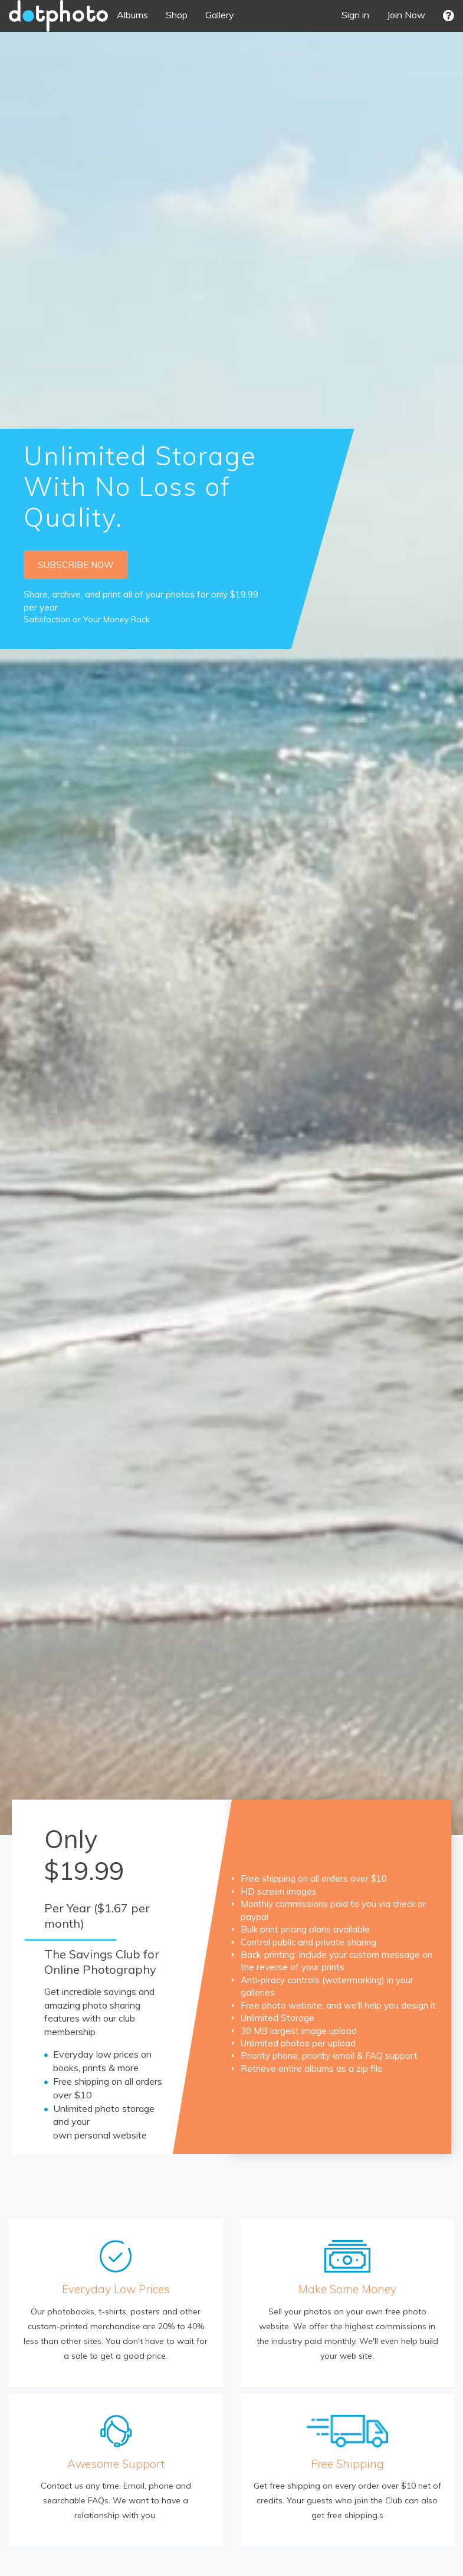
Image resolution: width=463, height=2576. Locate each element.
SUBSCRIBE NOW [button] (76, 564)
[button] (448, 15)
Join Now (406, 15)
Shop (177, 15)
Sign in (355, 15)
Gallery (219, 15)
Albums (132, 15)
